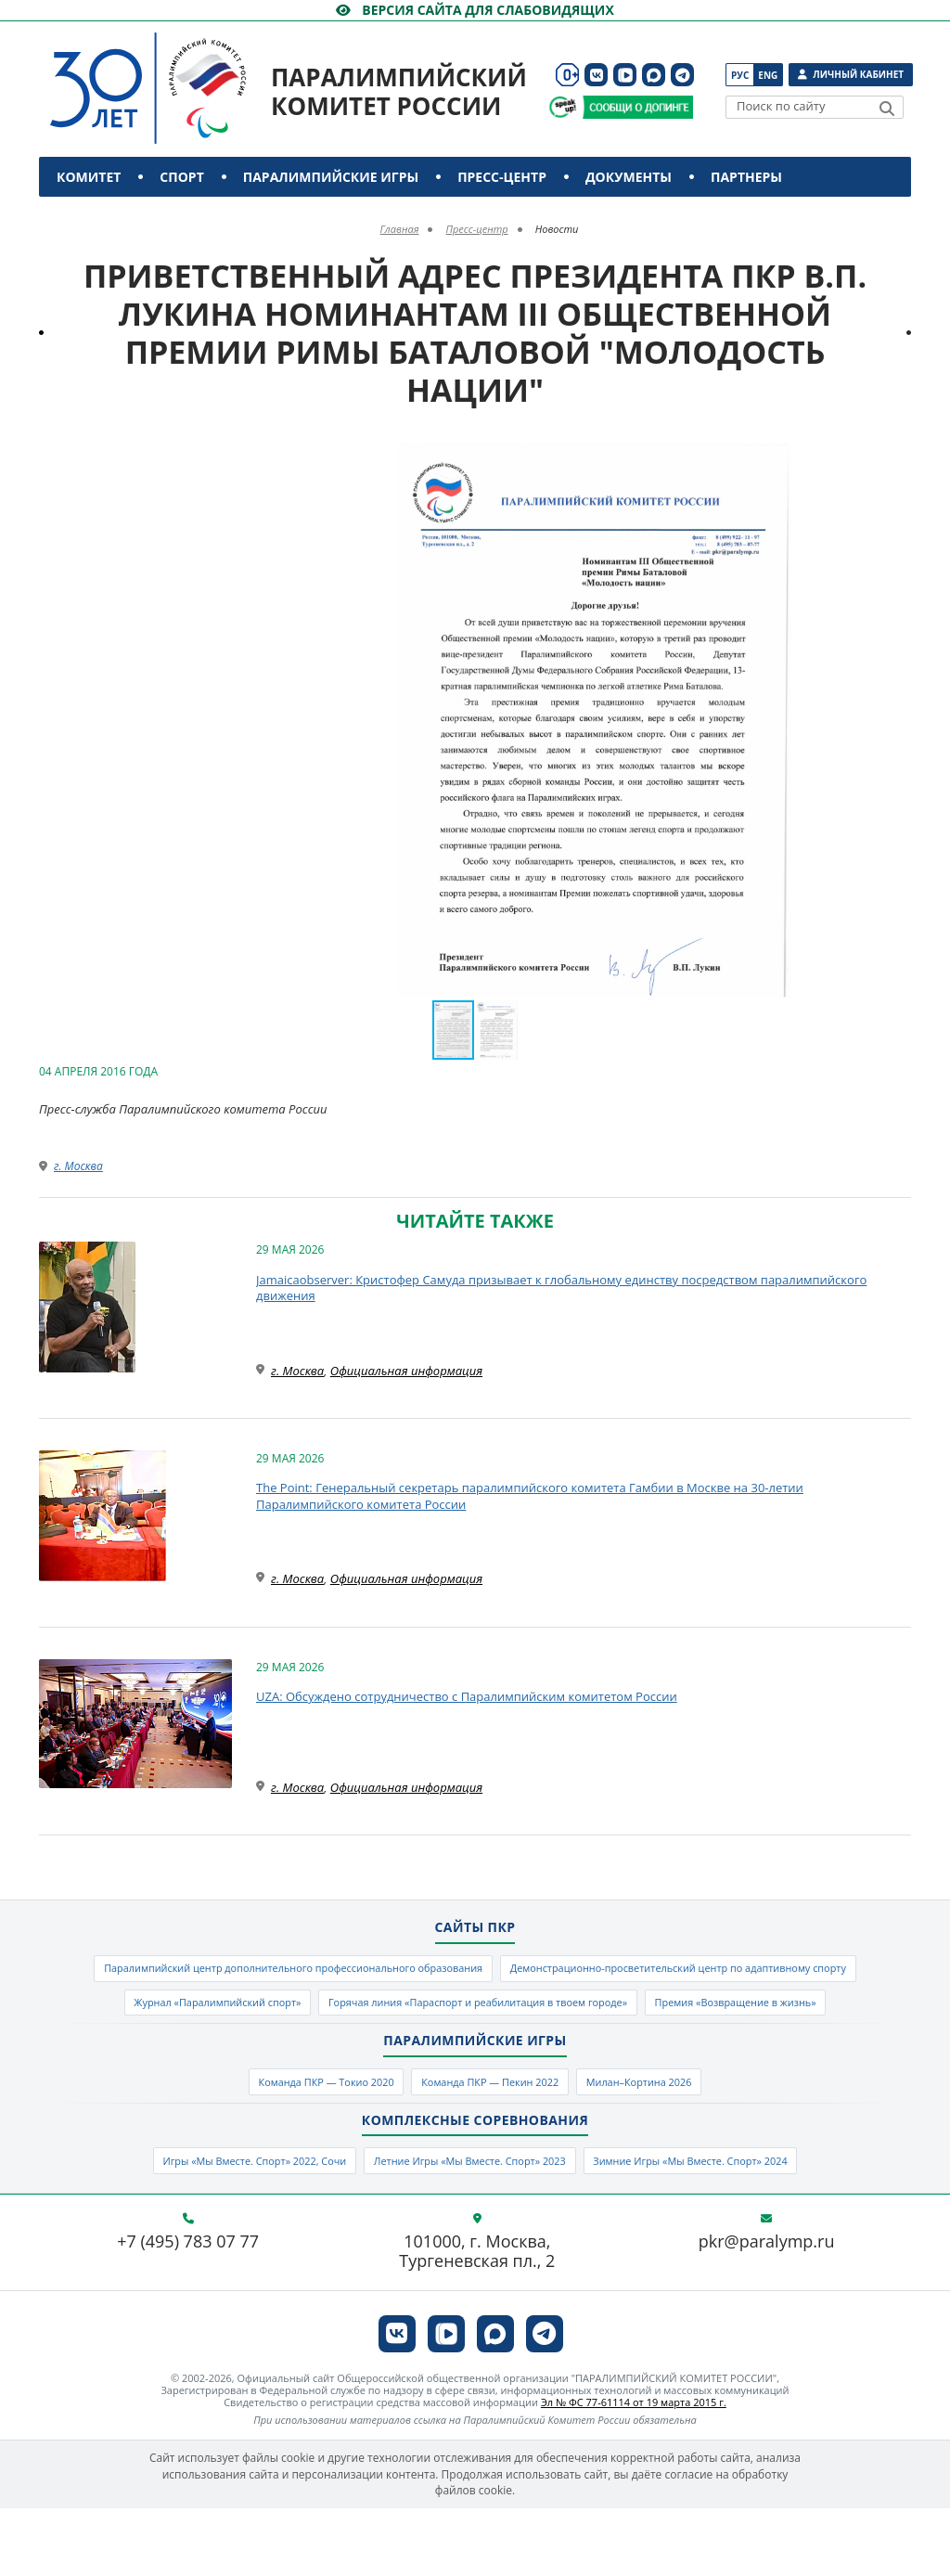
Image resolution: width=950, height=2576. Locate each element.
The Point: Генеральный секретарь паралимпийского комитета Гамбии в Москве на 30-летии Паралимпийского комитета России (529, 1496)
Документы (628, 177)
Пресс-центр (501, 177)
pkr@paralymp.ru (767, 2309)
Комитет (89, 177)
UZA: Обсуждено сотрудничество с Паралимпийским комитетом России (466, 1696)
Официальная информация (406, 1370)
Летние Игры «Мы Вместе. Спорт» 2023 (468, 2225)
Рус (740, 75)
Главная (399, 229)
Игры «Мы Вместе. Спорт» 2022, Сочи (209, 2225)
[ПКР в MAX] (653, 74)
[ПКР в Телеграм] (682, 74)
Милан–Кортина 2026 (673, 2139)
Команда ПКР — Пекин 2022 (493, 2139)
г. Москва (78, 1166)
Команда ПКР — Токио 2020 (294, 2139)
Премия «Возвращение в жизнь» (670, 2053)
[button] (894, 458)
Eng (767, 75)
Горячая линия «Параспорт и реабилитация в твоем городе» (360, 2053)
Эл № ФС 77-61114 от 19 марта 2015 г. (633, 2470)
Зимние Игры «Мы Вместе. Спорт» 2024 (735, 2225)
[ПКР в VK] (596, 74)
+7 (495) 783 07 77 (188, 2309)
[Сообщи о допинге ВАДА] (563, 107)
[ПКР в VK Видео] (624, 74)
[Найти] (887, 108)
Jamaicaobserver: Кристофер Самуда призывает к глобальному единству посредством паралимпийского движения (561, 1288)
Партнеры (746, 177)
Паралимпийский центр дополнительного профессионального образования (475, 1972)
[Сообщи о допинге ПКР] (637, 107)
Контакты (97, 216)
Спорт (181, 177)
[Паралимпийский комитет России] (183, 72)
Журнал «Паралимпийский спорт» (693, 2012)
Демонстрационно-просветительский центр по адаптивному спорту (357, 2012)
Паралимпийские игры (330, 177)
